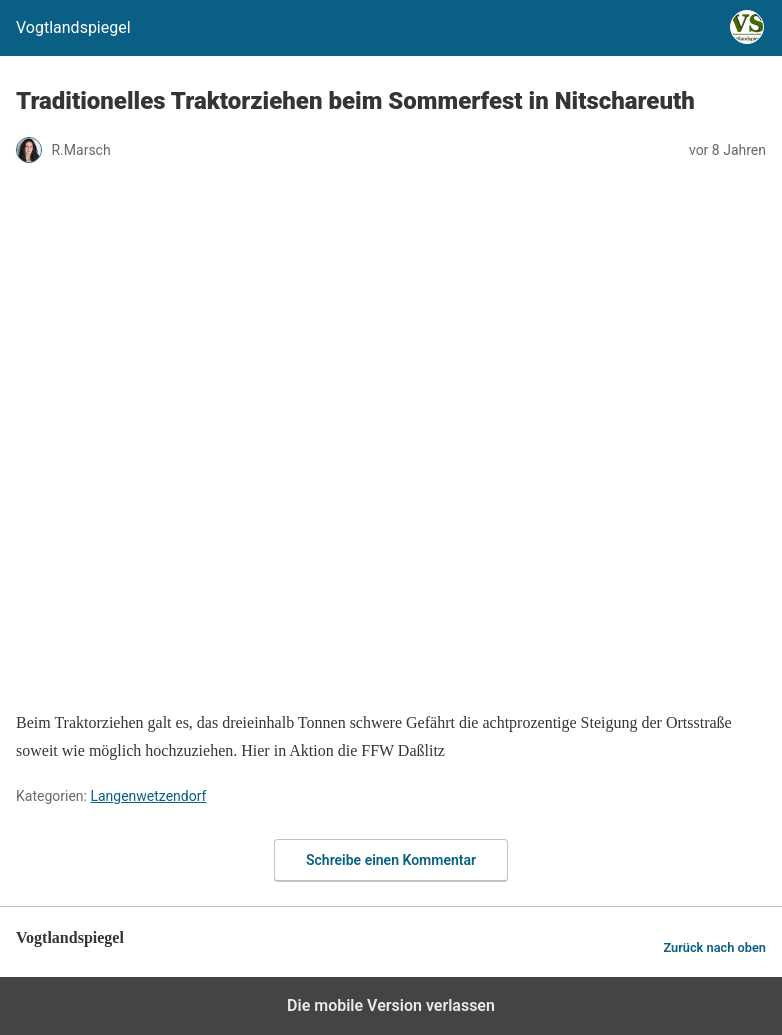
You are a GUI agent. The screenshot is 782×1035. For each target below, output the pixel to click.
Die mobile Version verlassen (391, 1005)
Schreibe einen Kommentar (391, 860)
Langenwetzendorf (148, 796)
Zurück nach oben (714, 947)
